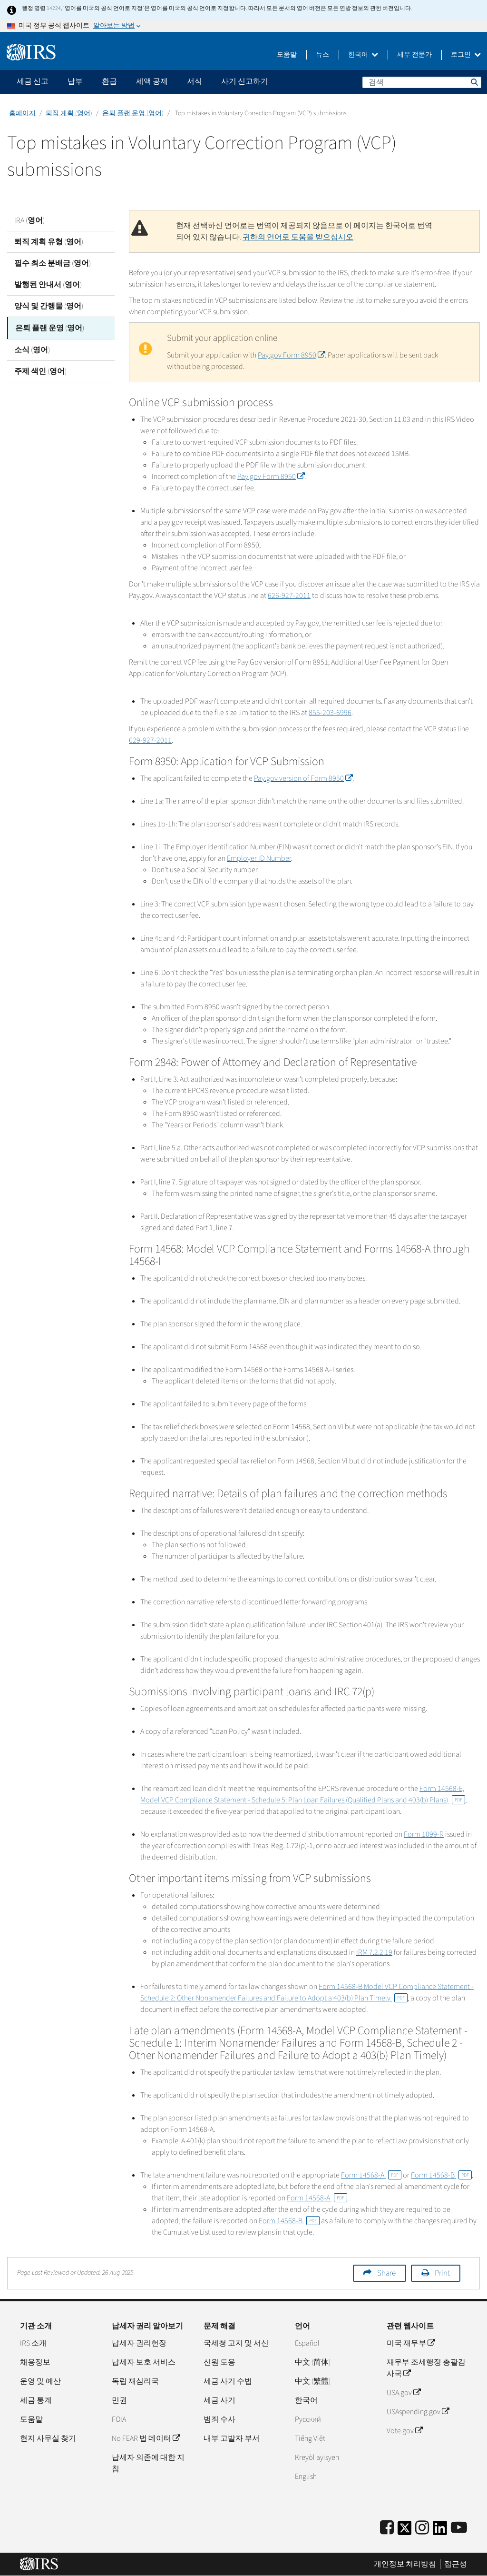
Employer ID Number (259, 858)
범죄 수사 (219, 2419)
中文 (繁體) (313, 2381)
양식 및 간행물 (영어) (48, 306)
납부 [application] (75, 81)
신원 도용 (219, 2362)
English (306, 2476)
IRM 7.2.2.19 (374, 1952)
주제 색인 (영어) (40, 370)
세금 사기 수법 (228, 2381)
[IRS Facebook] (387, 2528)
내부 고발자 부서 (232, 2438)
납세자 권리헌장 (139, 2343)
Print (442, 2273)
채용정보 (35, 2362)
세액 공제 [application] (152, 81)
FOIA (119, 2419)
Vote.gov (404, 2431)
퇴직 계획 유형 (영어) (48, 242)
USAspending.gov (418, 2412)
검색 (474, 82)
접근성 (455, 2564)
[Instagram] (422, 2528)
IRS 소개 (33, 2343)
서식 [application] (194, 81)
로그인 (466, 55)
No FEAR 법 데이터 (146, 2438)
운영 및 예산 (40, 2381)
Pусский (308, 2419)
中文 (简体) (313, 2362)
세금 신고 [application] (33, 81)
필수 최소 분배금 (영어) (52, 263)
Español (307, 2343)
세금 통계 (36, 2400)
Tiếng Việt (310, 2438)
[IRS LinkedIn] (440, 2531)
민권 (119, 2400)
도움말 (287, 55)
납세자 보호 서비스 (143, 2362)
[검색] (421, 82)
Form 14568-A (371, 2175)
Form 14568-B (441, 2175)
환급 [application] (109, 81)
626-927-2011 (289, 595)
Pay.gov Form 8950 (291, 355)
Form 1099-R (424, 1834)
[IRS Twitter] (405, 2531)
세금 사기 (219, 2400)
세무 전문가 (414, 55)
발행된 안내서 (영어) (48, 284)
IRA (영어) (29, 220)
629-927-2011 (150, 740)
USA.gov (403, 2392)
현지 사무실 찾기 (48, 2438)
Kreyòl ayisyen (317, 2457)
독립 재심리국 (135, 2381)
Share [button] (386, 2273)
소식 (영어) (32, 349)
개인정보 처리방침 (405, 2564)
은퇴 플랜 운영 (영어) (133, 113)
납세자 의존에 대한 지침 (148, 2463)
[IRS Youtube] (459, 2528)
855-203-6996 (330, 712)
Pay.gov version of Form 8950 (303, 778)
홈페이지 (22, 113)
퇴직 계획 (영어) (69, 113)
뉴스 (322, 55)
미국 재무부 (411, 2343)
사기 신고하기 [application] (244, 81)
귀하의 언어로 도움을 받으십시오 (298, 237)
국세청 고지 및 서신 (236, 2343)
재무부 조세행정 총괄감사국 (426, 2368)
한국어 (363, 55)
